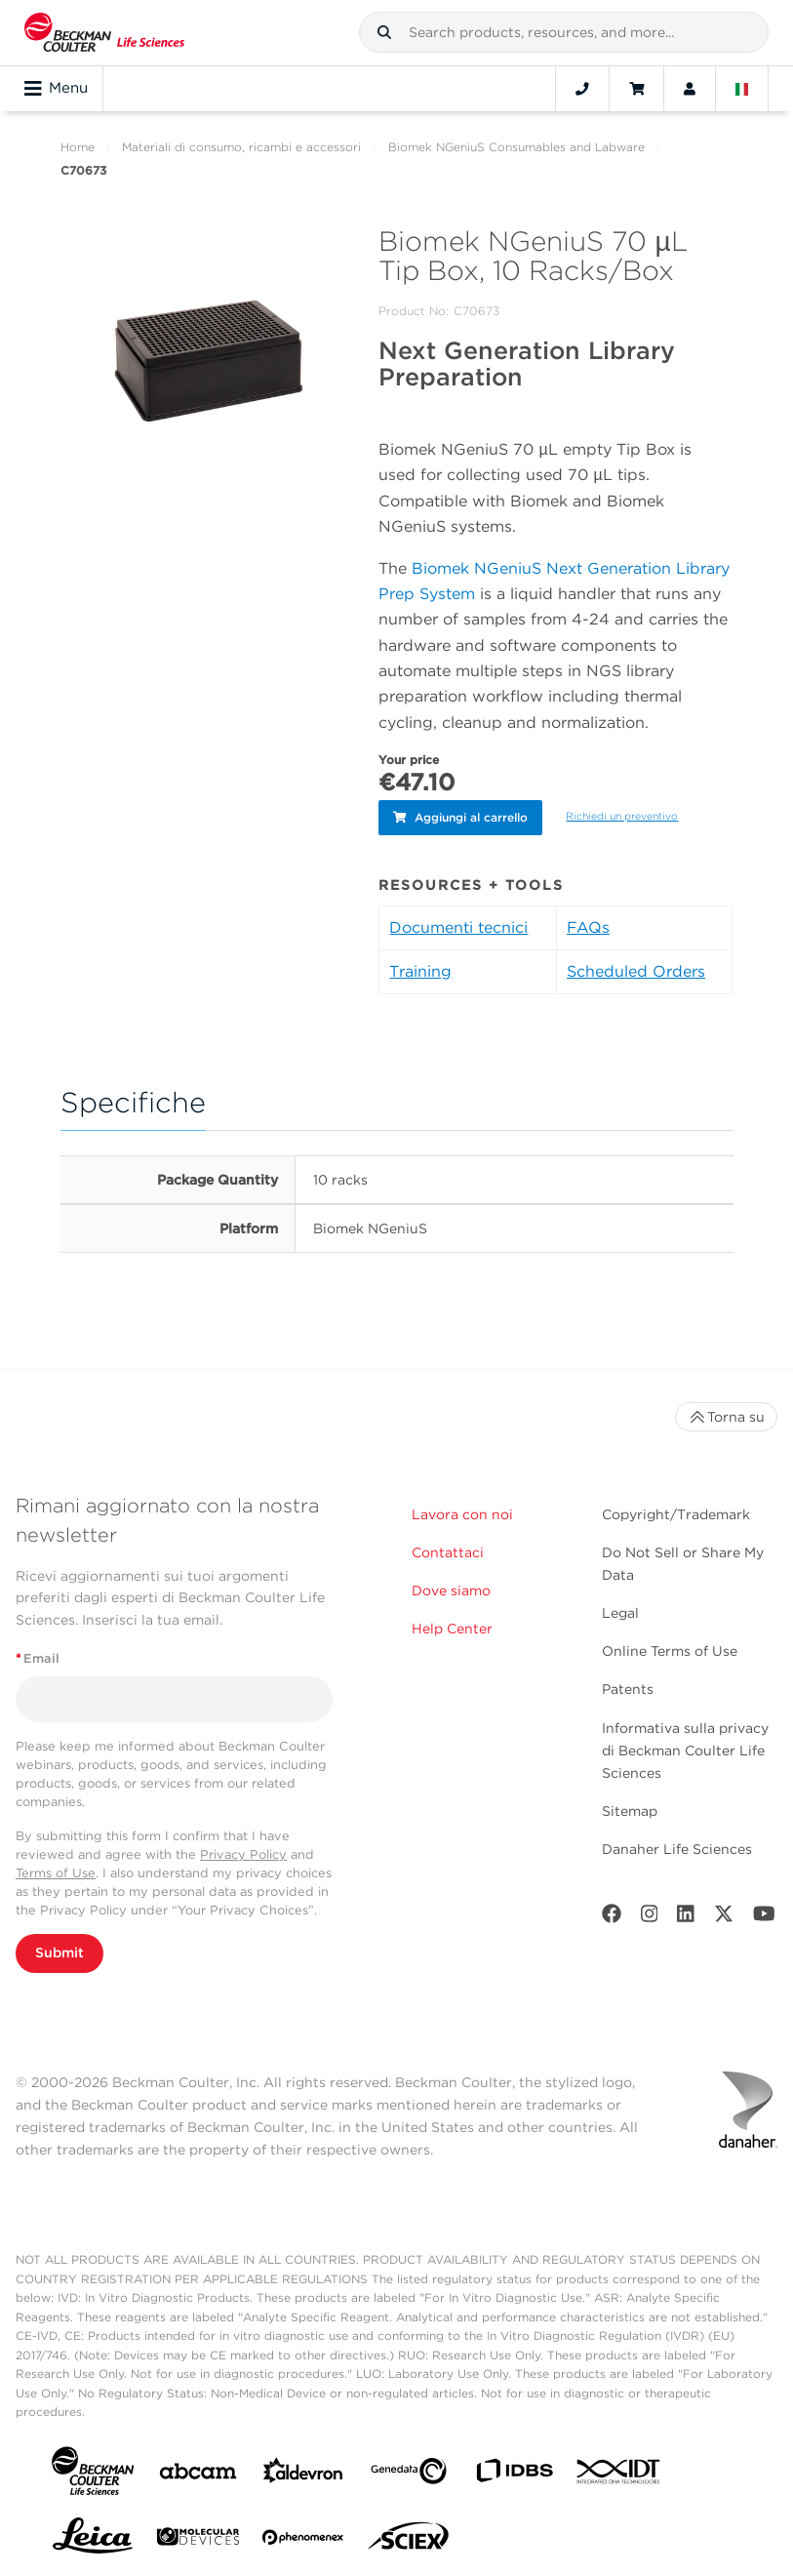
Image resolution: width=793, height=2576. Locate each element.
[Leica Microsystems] (93, 2540)
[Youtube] (764, 1917)
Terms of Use (56, 1872)
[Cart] (636, 88)
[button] (384, 32)
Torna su (726, 1416)
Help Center (452, 1627)
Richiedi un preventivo (622, 815)
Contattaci (448, 1551)
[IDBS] (514, 2474)
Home (77, 147)
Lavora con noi (462, 1513)
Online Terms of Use (669, 1650)
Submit (59, 1951)
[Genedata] (409, 2473)
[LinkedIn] (685, 1917)
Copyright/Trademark (676, 1513)
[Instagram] (649, 1917)
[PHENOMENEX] (303, 2540)
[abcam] (198, 2473)
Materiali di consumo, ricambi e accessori (241, 147)
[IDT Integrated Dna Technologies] (619, 2473)
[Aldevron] (303, 2474)
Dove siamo (451, 1589)
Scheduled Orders (636, 969)
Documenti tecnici (458, 925)
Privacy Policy (243, 1852)
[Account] (689, 88)
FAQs (588, 925)
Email (37, 1657)
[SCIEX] (409, 2539)
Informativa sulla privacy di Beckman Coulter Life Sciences (685, 1748)
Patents (628, 1688)
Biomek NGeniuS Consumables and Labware (516, 147)
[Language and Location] (742, 88)
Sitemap (629, 1809)
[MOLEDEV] (198, 2539)
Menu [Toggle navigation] (56, 89)
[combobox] (564, 32)
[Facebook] (611, 1917)
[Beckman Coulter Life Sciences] (104, 33)
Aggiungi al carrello (460, 816)
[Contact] (582, 88)
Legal (620, 1612)
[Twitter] (724, 1917)
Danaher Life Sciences (677, 1848)
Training (420, 969)
